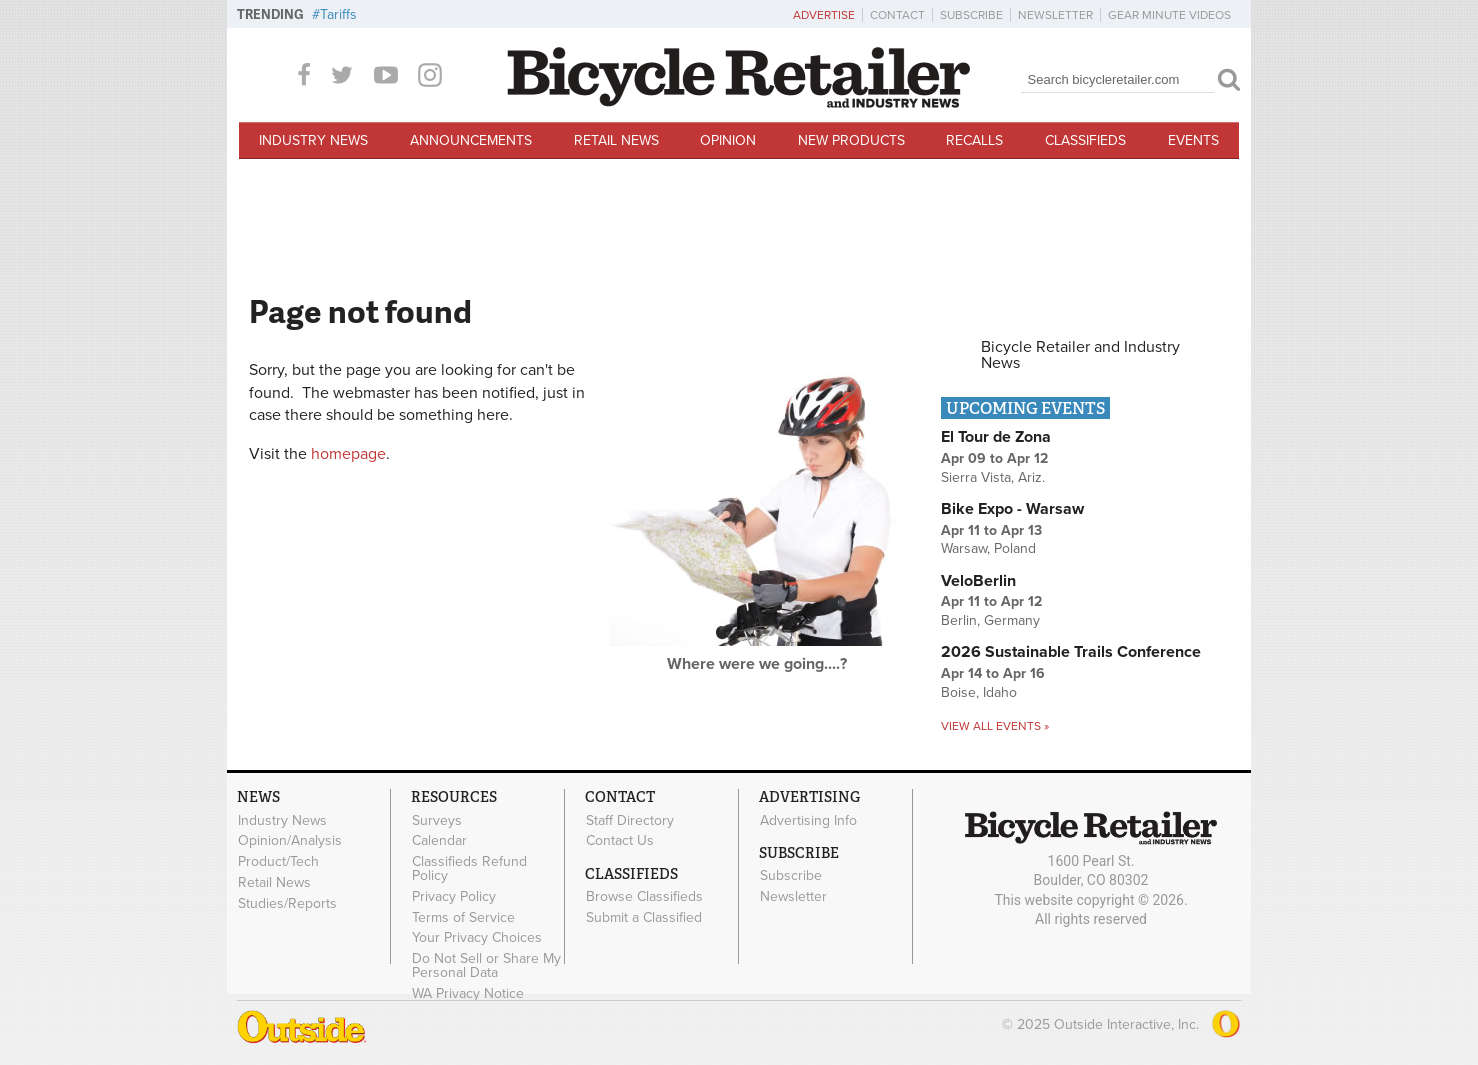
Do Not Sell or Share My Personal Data (486, 966)
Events (1193, 140)
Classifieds (1085, 140)
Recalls (974, 140)
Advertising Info (808, 820)
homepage (348, 454)
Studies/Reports (287, 903)
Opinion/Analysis (290, 841)
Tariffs (338, 14)
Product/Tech (278, 862)
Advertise (824, 15)
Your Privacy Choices (477, 938)
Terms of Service (463, 917)
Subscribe (971, 15)
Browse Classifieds (644, 897)
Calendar (439, 841)
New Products (851, 140)
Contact (897, 15)
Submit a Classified (644, 917)
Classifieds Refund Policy (469, 869)
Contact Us (620, 841)
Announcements (471, 140)
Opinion (728, 140)
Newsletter (1055, 15)
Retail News (616, 140)
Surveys (437, 820)
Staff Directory (630, 820)
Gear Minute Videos (1169, 15)
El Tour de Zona (996, 437)
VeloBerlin (978, 581)
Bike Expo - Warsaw (1012, 509)
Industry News (313, 140)
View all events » (995, 726)
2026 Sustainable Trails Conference (1071, 652)
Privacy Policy (454, 896)
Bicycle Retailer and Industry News (1080, 355)
